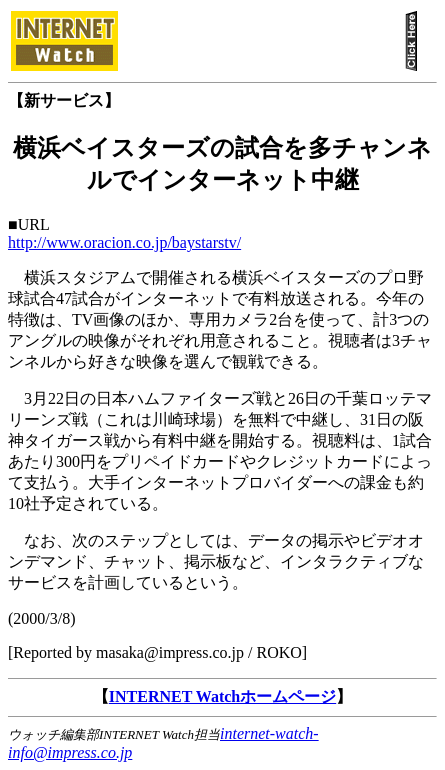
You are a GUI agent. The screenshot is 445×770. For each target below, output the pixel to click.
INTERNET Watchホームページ (222, 696)
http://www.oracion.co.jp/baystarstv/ (124, 242)
